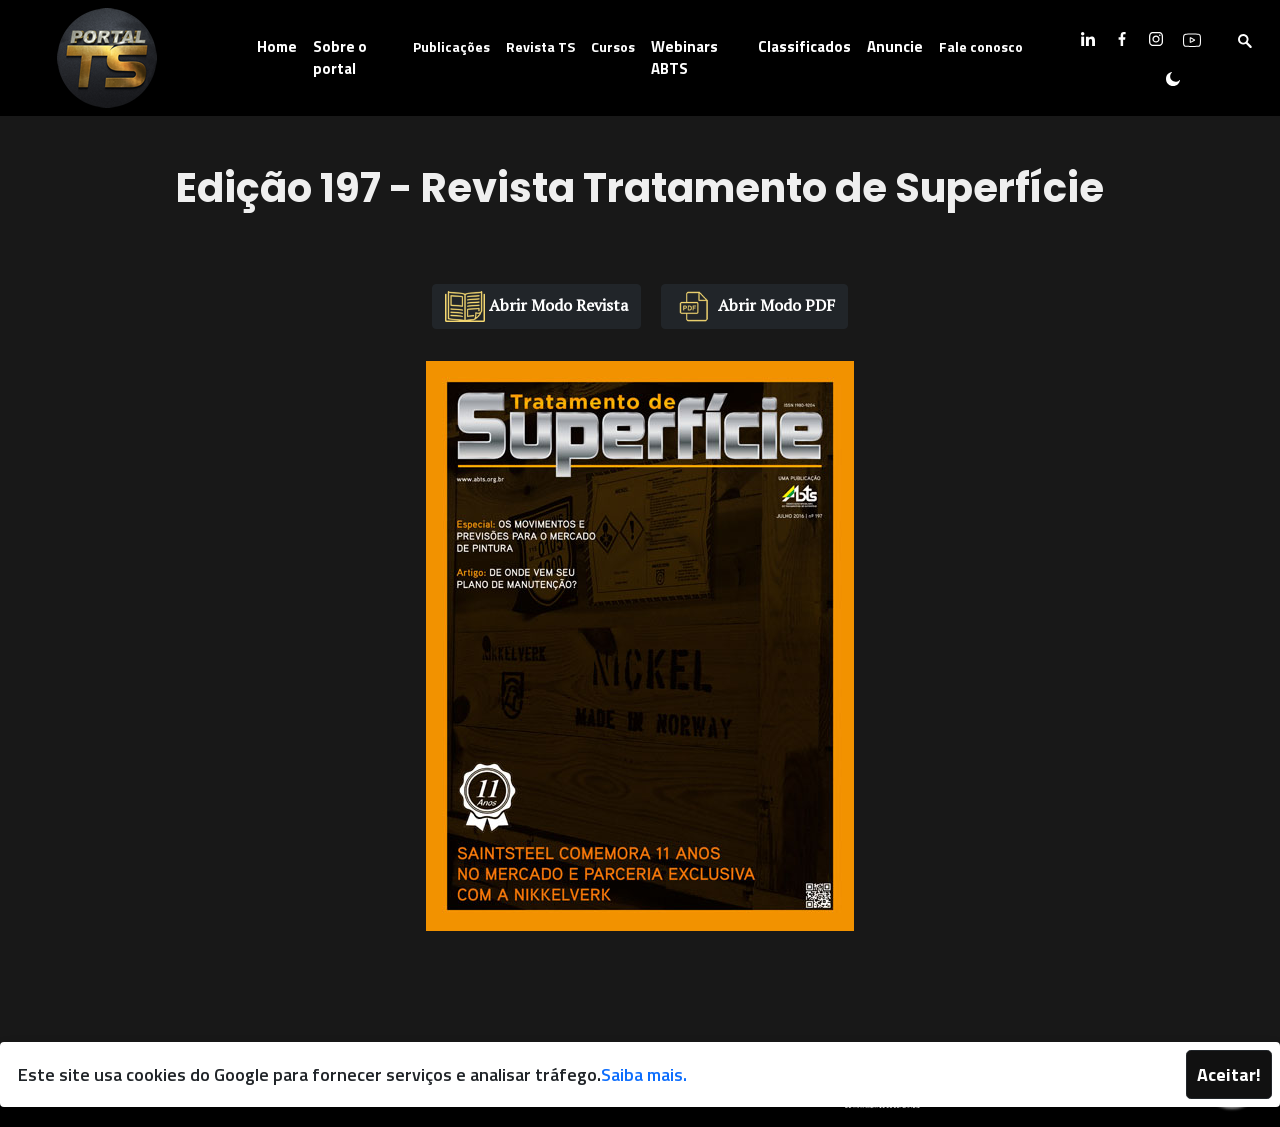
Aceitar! (1229, 1074)
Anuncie (895, 46)
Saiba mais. (644, 1074)
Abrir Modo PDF (754, 306)
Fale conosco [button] (981, 46)
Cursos (613, 46)
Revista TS (540, 46)
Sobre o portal (340, 58)
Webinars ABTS (684, 58)
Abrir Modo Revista (536, 306)
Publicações (451, 46)
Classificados (804, 46)
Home (277, 46)
